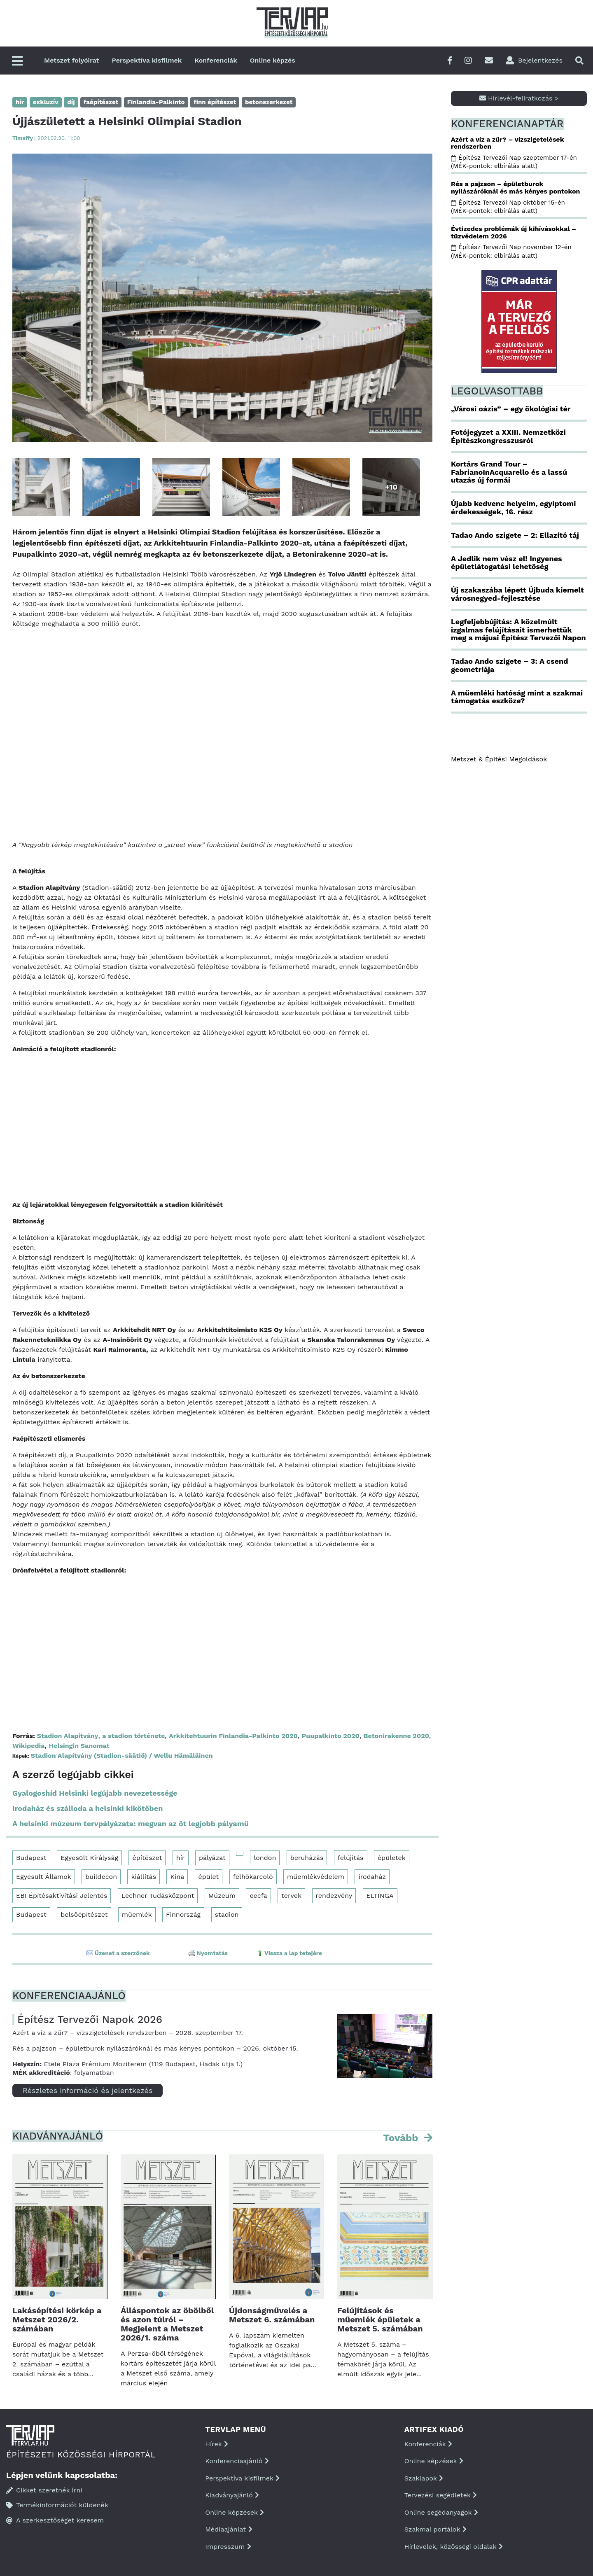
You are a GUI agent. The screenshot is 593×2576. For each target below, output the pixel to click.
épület (208, 1877)
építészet (147, 1858)
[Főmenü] (17, 61)
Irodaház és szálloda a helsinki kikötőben (87, 1808)
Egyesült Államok (43, 1877)
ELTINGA (380, 1895)
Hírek (216, 2444)
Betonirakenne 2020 (396, 1736)
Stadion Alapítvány (67, 1736)
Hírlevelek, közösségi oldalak (453, 2546)
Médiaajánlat (228, 2529)
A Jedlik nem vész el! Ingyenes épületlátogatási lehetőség (506, 562)
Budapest (31, 1858)
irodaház (372, 1877)
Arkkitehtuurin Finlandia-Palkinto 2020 (233, 1736)
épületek (392, 1858)
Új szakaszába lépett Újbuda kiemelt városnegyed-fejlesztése (517, 594)
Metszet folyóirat (71, 60)
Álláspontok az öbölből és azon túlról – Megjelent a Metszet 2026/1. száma (167, 2324)
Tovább (402, 2138)
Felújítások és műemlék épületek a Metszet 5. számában (380, 2319)
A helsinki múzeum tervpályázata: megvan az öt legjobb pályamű (130, 1823)
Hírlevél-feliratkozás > (519, 98)
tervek (291, 1895)
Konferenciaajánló (236, 2461)
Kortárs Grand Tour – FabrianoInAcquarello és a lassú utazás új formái (509, 472)
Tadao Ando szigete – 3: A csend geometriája (509, 665)
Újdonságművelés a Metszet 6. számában (272, 2314)
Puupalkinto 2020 (331, 1736)
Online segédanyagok (441, 2512)
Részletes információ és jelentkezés (87, 2090)
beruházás (307, 1858)
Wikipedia (28, 1746)
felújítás (351, 1858)
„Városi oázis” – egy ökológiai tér (511, 408)
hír (180, 1858)
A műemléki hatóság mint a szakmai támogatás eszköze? (517, 696)
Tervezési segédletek (440, 2495)
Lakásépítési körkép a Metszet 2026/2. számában (56, 2319)
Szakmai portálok (435, 2529)
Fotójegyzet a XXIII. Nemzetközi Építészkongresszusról (508, 436)
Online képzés (272, 60)
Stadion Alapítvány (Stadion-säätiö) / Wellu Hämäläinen (122, 1755)
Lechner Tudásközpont (157, 1895)
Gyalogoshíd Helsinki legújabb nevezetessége (94, 1793)
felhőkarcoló (253, 1877)
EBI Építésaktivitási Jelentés (61, 1895)
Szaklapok (424, 2478)
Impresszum (228, 2546)
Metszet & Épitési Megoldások (499, 759)
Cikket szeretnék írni (44, 2490)
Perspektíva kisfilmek (147, 60)
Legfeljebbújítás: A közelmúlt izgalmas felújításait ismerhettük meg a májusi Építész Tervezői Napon (518, 629)
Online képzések (234, 2512)
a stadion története (133, 1736)
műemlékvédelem (315, 1877)
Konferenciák (215, 60)
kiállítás (143, 1877)
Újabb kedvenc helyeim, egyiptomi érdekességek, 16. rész (513, 507)
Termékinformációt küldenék (57, 2505)
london (265, 1858)
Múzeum (222, 1895)
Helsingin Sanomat (79, 1746)
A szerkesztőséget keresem (55, 2520)
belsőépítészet (84, 1914)
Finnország (183, 1914)
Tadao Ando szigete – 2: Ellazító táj (515, 535)
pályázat (212, 1858)
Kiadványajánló (232, 2495)
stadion (227, 1914)
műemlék (137, 1914)
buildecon (101, 1877)
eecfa (258, 1895)
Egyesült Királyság (89, 1858)
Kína (177, 1877)
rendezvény (334, 1895)
